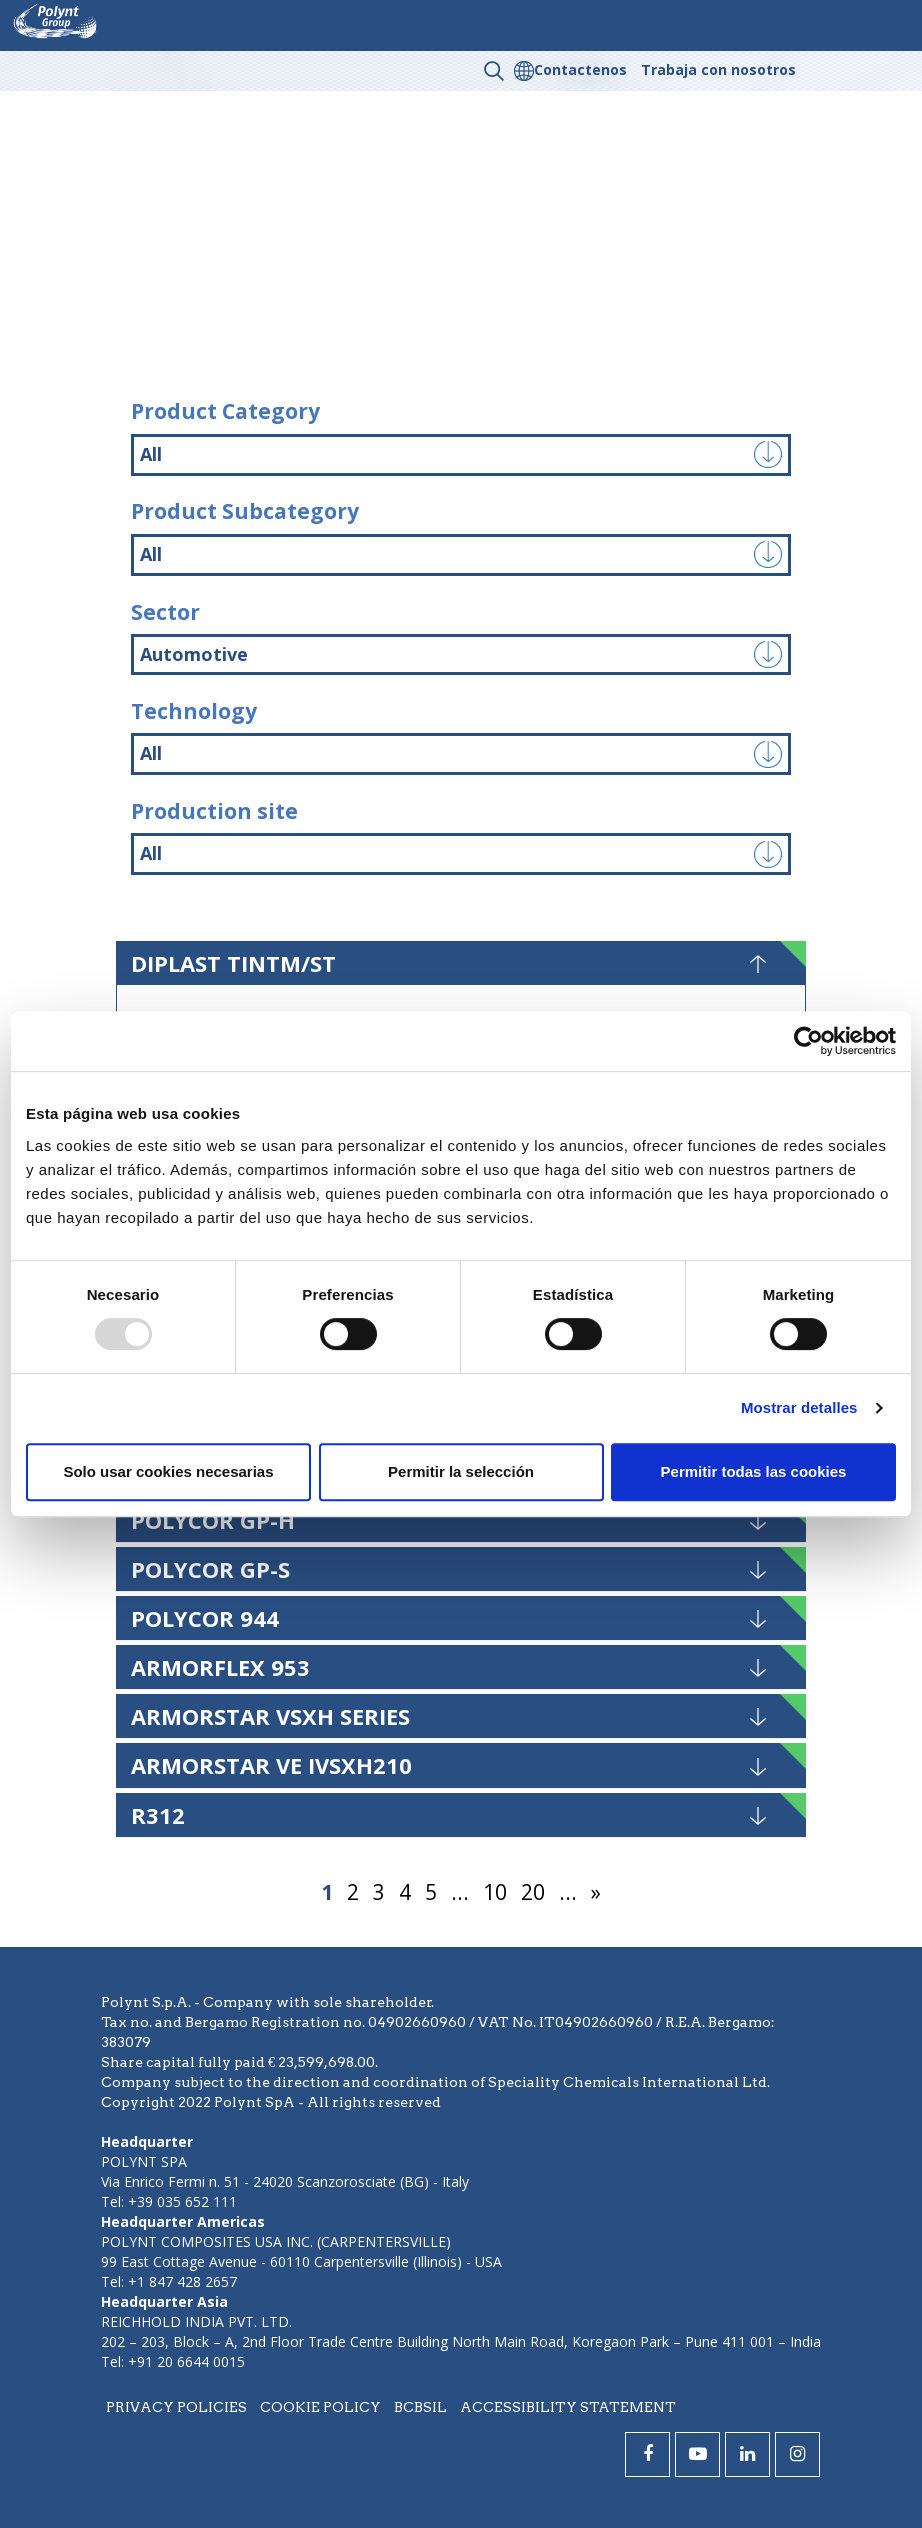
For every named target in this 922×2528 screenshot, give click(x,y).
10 (495, 1892)
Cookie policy (320, 2407)
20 (533, 1892)
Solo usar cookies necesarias (168, 1471)
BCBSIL (420, 2407)
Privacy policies (176, 2407)
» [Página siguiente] (596, 1892)
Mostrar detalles (799, 1407)
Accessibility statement (568, 2407)
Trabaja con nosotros (718, 69)
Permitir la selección (461, 1471)
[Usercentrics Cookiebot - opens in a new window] (808, 1041)
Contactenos (580, 69)
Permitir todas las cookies (754, 1471)
